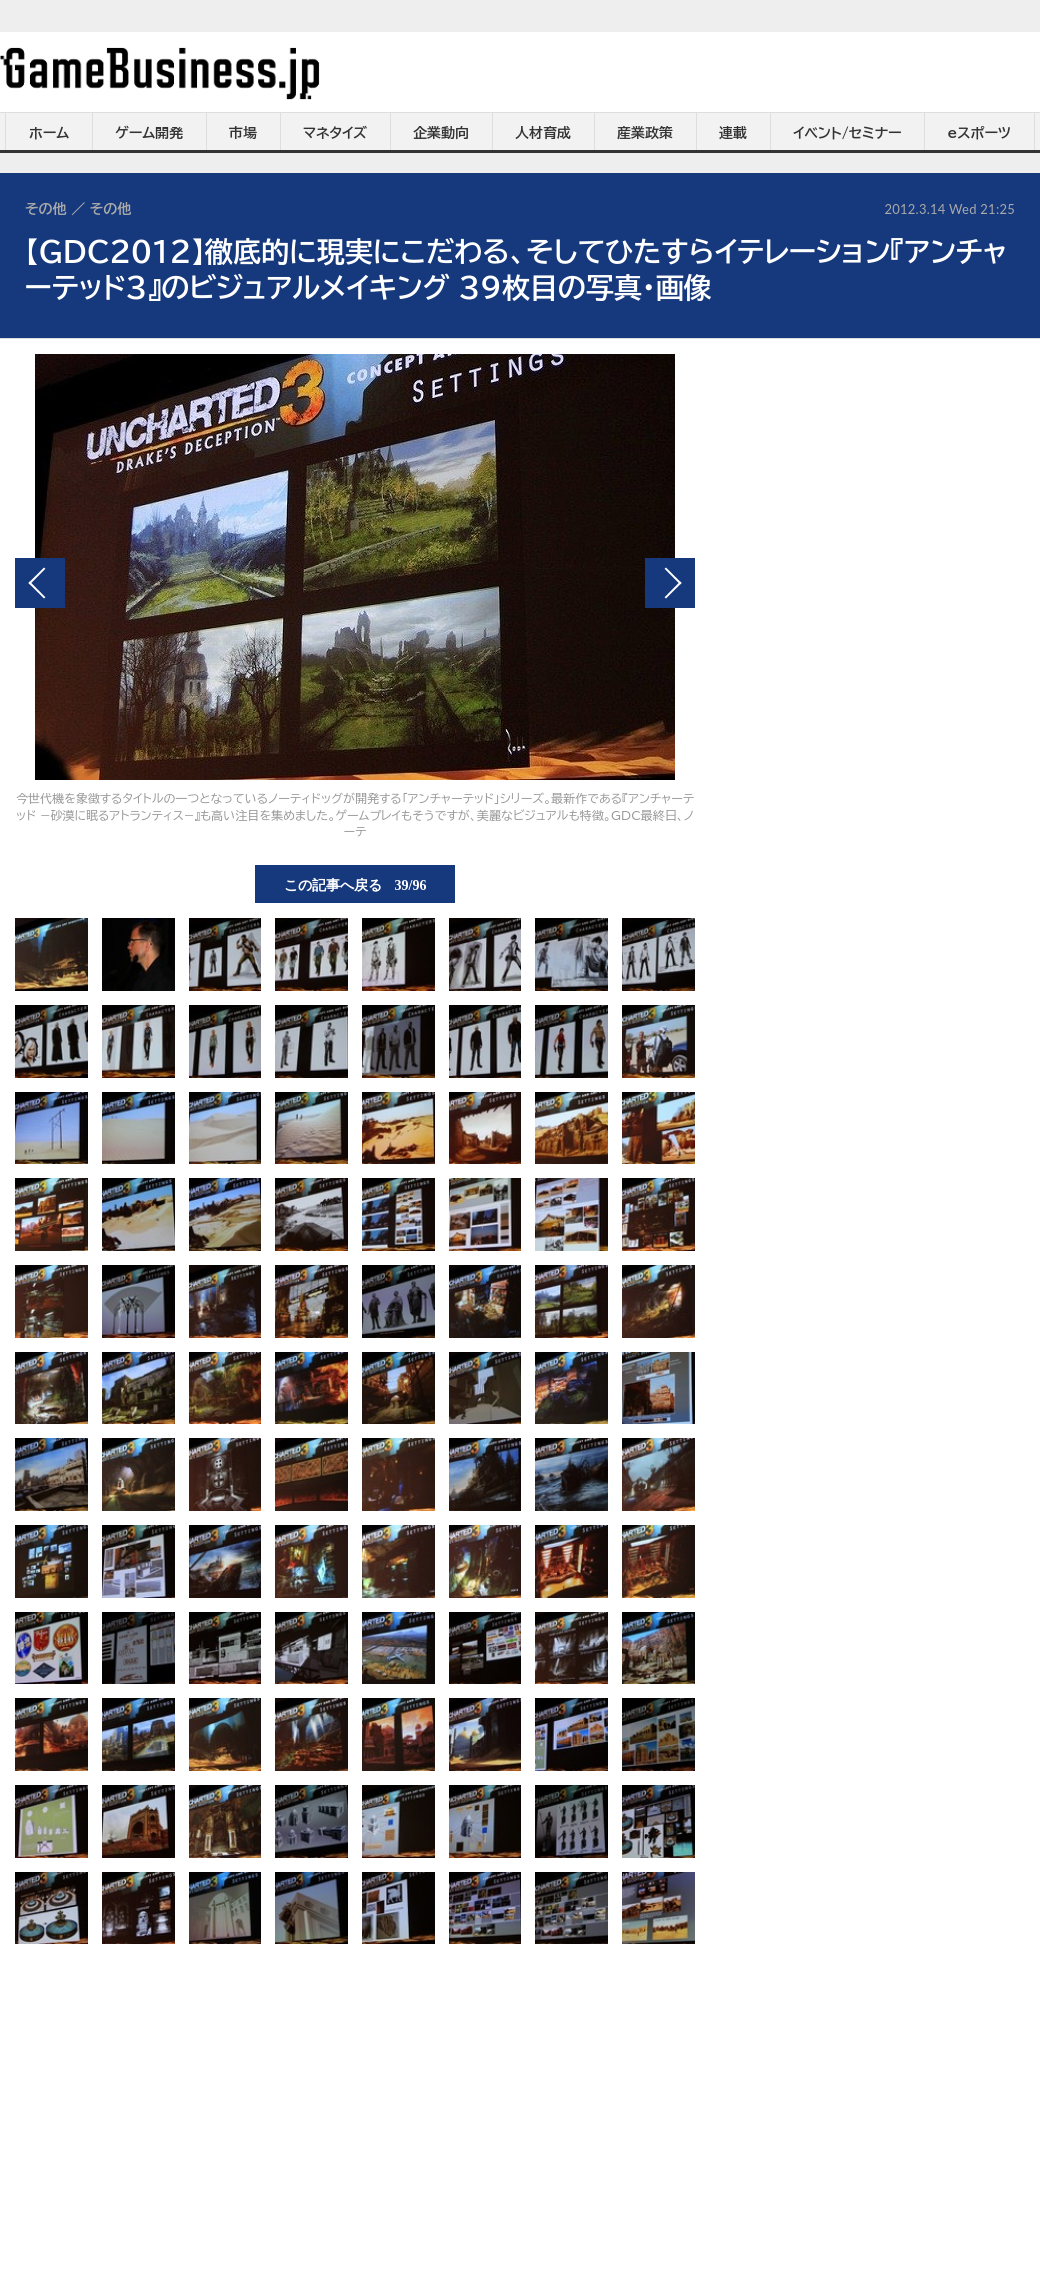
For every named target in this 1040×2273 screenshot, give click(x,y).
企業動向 (441, 133)
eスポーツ (979, 133)
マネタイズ (335, 133)
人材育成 (543, 133)
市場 (243, 133)
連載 (733, 133)
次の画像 (670, 583)
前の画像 (40, 583)
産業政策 (645, 133)
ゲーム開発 (149, 133)
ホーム (49, 133)
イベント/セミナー (847, 133)
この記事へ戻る (355, 884)
